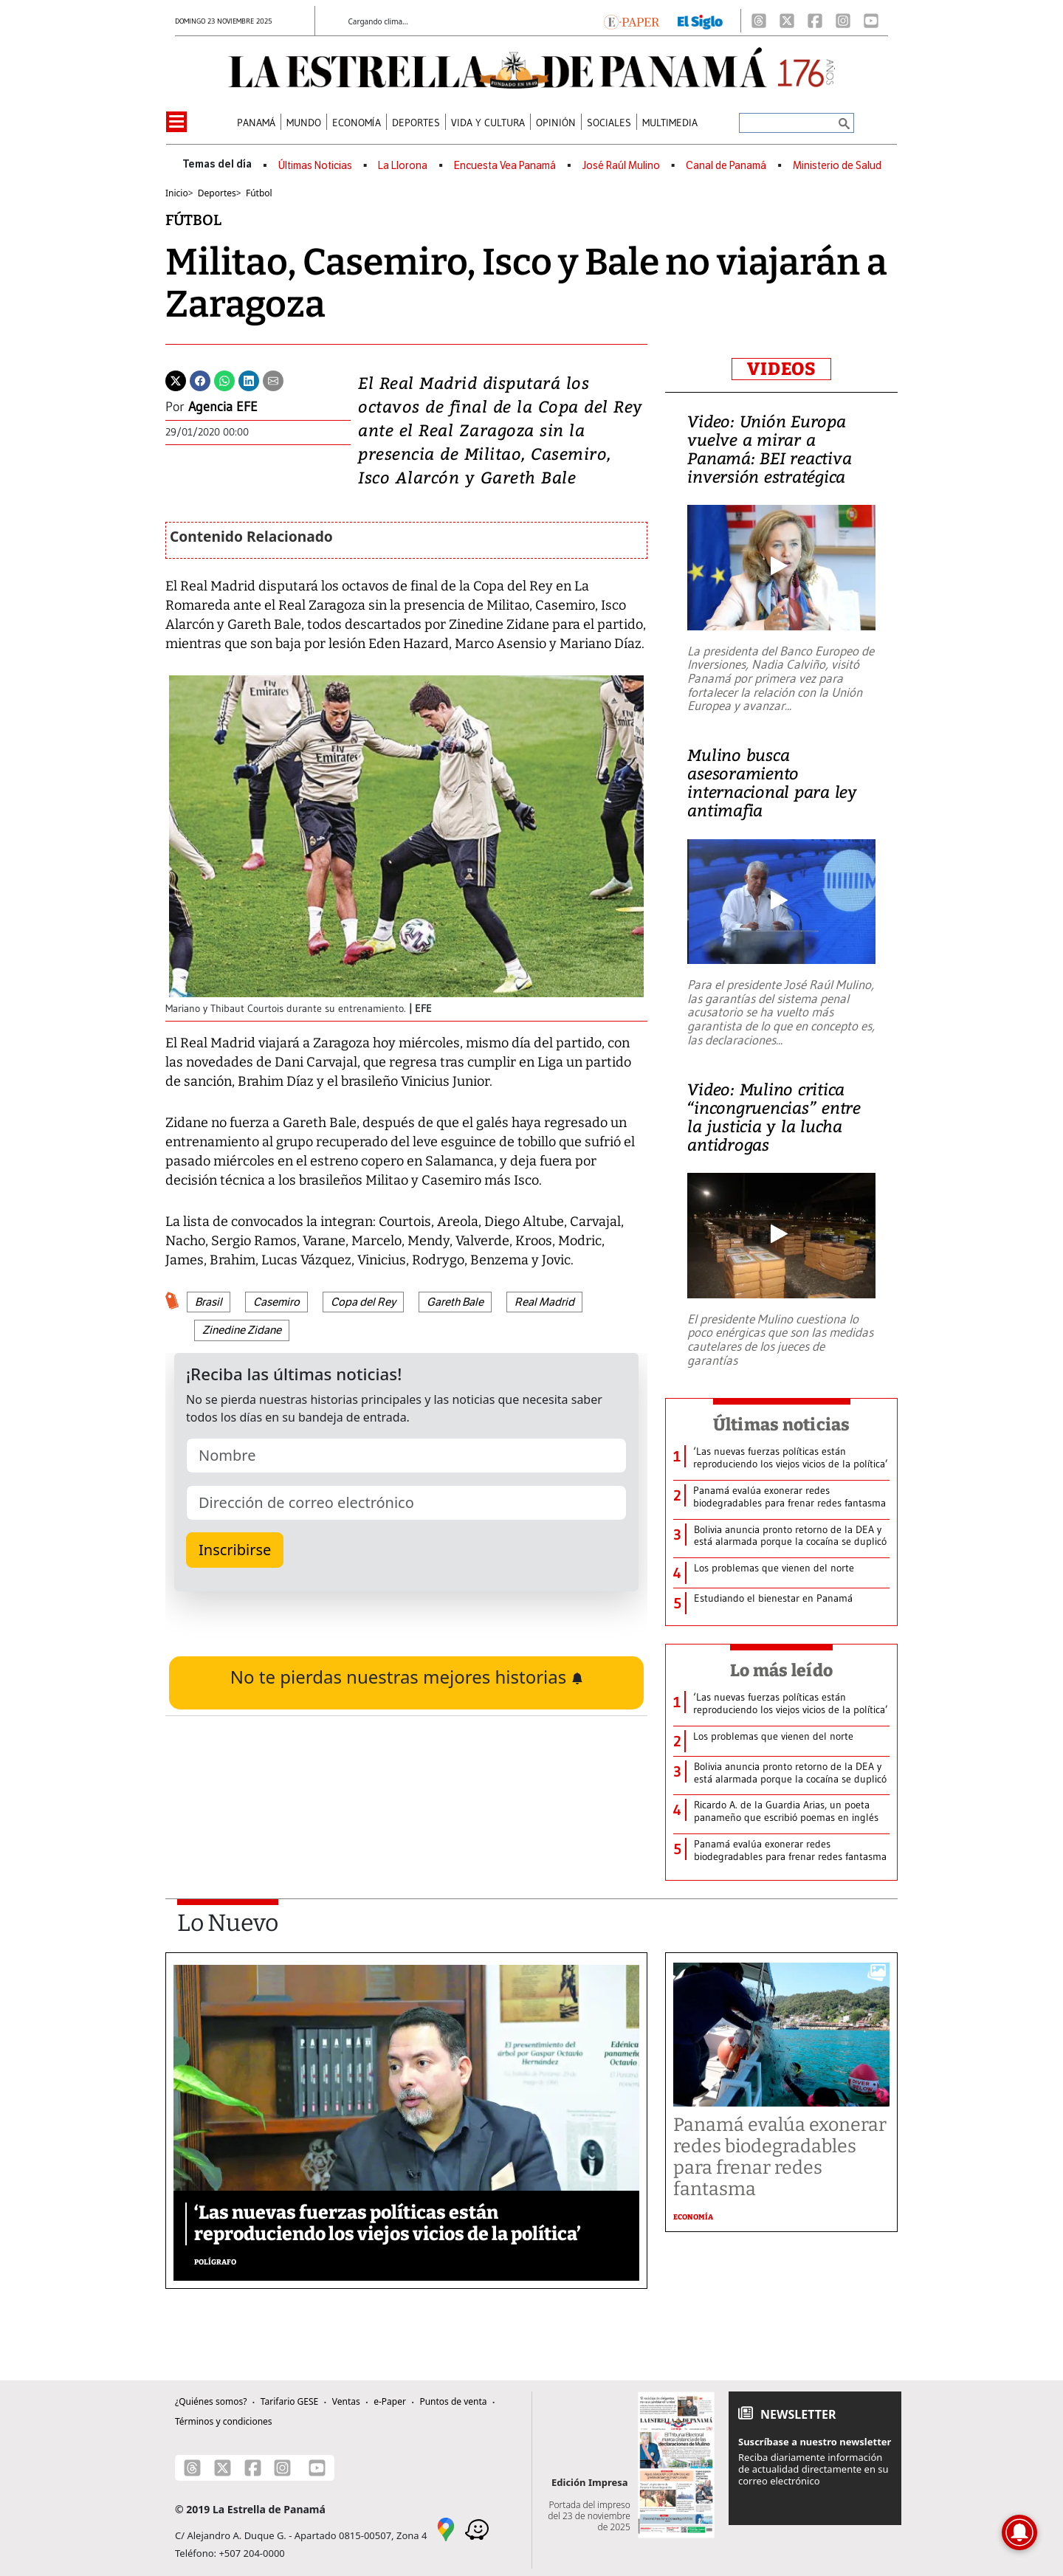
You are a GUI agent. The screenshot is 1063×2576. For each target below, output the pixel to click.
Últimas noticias (781, 1424)
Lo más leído (781, 1670)
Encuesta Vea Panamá (505, 165)
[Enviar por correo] (273, 379)
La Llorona (402, 165)
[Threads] (759, 20)
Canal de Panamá (726, 165)
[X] (787, 20)
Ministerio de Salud (837, 165)
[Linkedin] (248, 379)
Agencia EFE (223, 407)
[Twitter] (175, 379)
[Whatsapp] (224, 379)
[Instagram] (843, 20)
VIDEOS (781, 369)
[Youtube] (871, 20)
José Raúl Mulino (621, 165)
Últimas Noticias (315, 165)
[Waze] (477, 2528)
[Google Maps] (446, 2528)
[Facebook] (815, 20)
